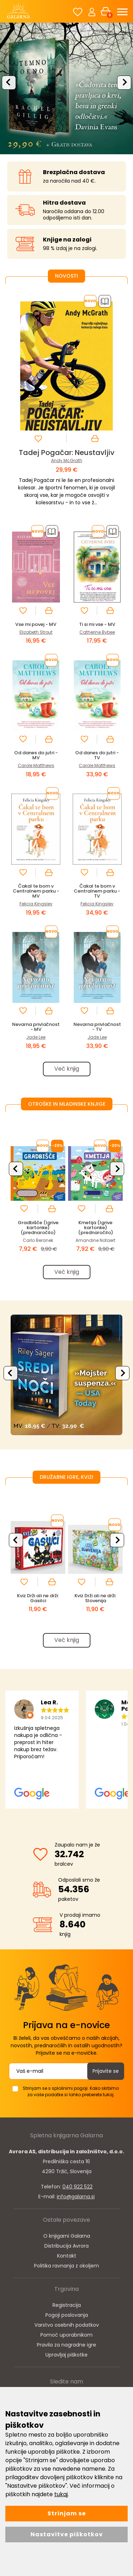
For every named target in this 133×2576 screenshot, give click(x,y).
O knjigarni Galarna (66, 2235)
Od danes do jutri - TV (97, 755)
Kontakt (66, 2255)
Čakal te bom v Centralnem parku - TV (97, 891)
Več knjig (66, 1069)
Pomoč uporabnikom (66, 2334)
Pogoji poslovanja (66, 2315)
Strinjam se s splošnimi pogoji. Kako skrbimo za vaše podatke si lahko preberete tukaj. (71, 2091)
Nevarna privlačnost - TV (97, 1027)
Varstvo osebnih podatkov (66, 2324)
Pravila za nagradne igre (66, 2344)
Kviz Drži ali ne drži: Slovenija (95, 1598)
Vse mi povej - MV (35, 624)
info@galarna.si (76, 2196)
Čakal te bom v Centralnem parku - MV (36, 891)
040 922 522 (77, 2186)
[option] (66, 87)
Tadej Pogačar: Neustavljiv (67, 452)
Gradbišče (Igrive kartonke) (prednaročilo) (38, 1227)
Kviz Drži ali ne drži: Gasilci (38, 1598)
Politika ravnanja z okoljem (66, 2265)
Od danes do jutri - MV (36, 755)
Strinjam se (67, 2513)
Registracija (66, 2305)
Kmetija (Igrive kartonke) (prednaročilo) (95, 1227)
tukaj (61, 2494)
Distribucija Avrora (66, 2245)
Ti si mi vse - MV (97, 624)
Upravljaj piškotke (66, 2354)
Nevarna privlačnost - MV (36, 1027)
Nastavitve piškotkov (67, 2534)
